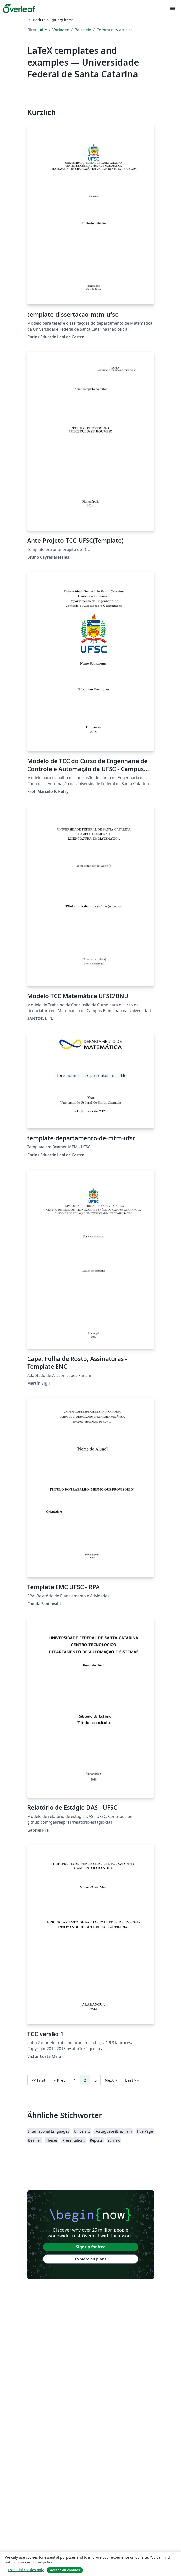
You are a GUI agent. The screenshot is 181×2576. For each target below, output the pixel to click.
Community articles (115, 30)
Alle (43, 30)
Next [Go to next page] (111, 2080)
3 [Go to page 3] (95, 2080)
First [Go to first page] (38, 2080)
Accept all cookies (65, 2570)
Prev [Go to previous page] (60, 2080)
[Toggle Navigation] (172, 8)
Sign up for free (90, 2247)
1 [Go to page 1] (75, 2080)
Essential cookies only (26, 2569)
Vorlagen (60, 30)
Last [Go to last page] (132, 2080)
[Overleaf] (19, 8)
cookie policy (42, 2562)
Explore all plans (90, 2259)
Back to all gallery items (50, 19)
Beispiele (83, 30)
